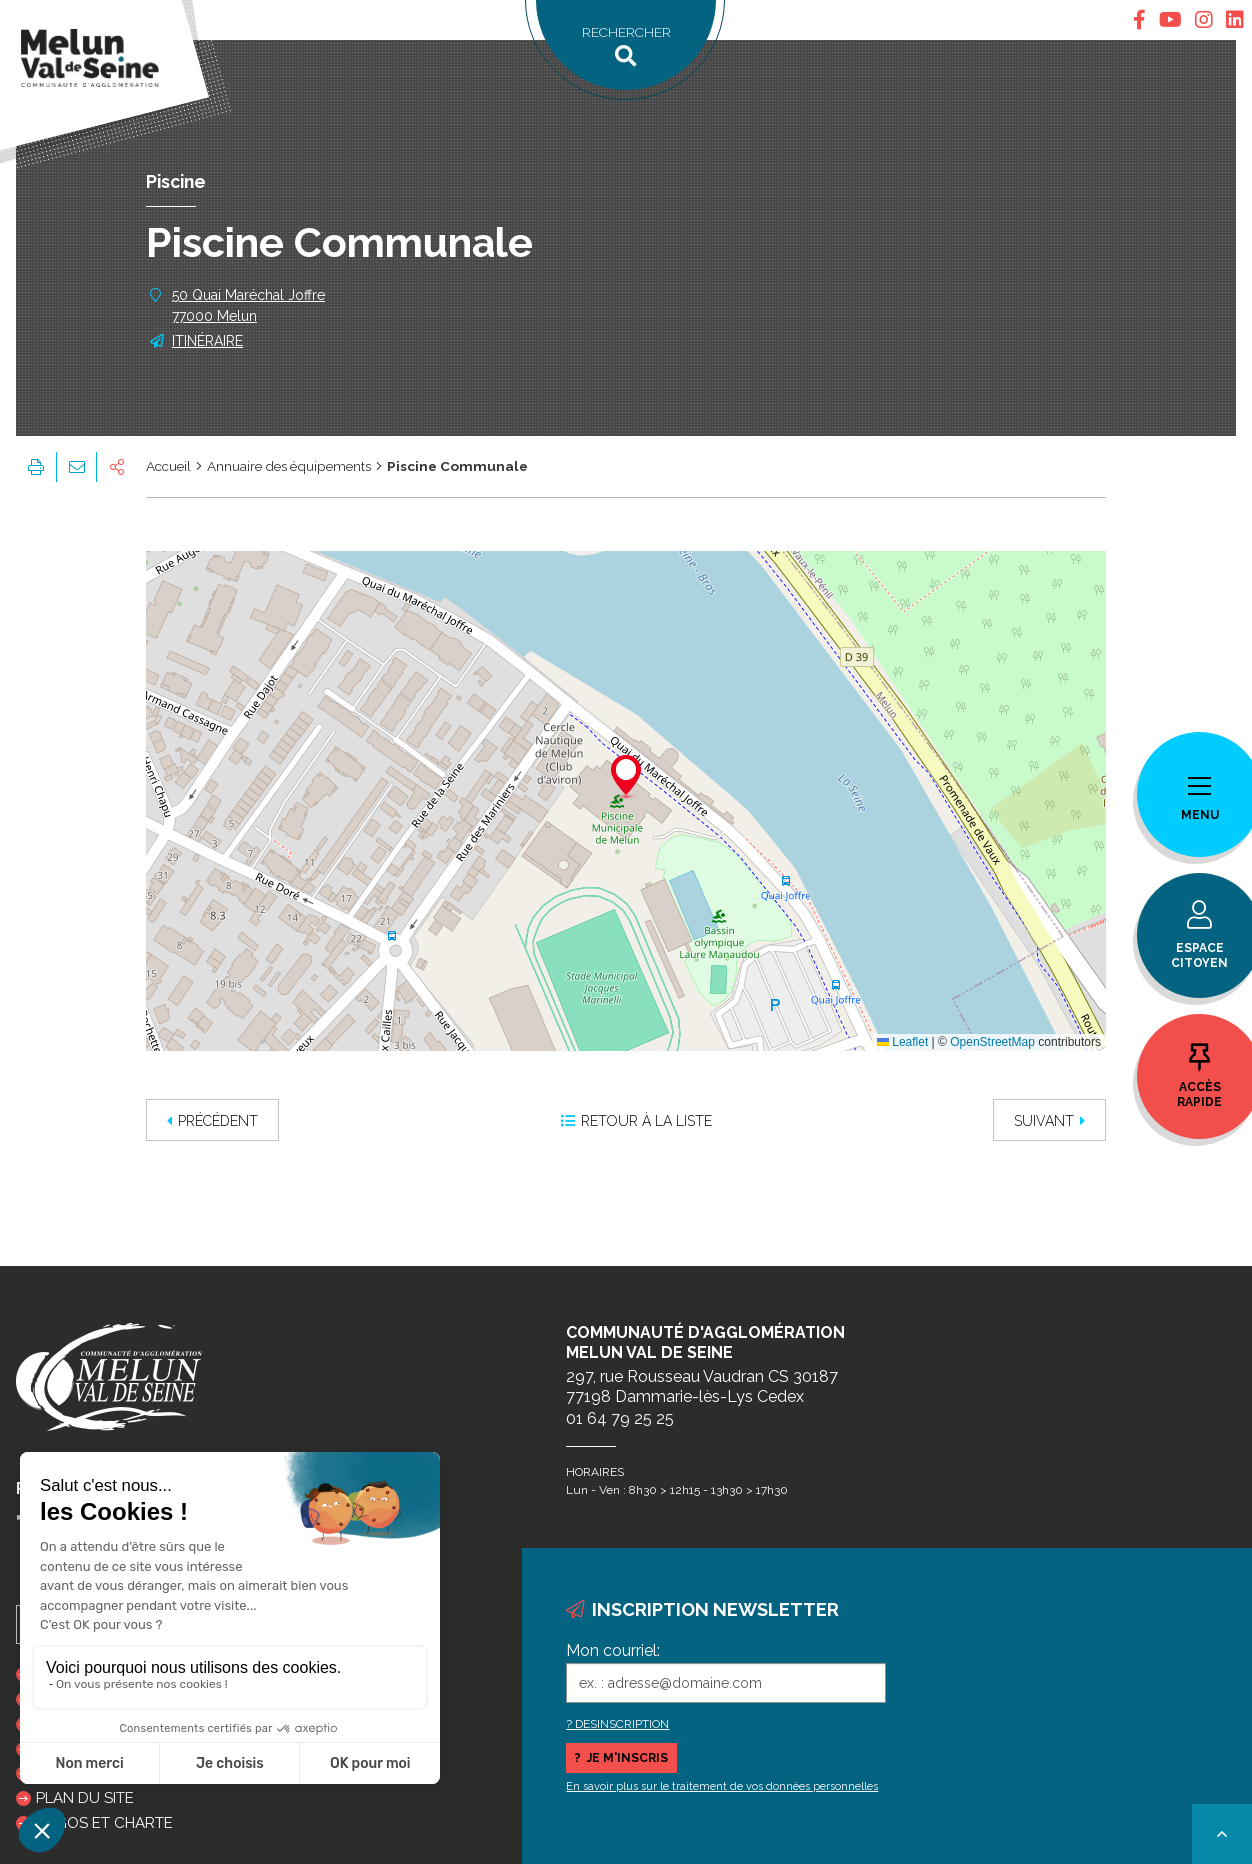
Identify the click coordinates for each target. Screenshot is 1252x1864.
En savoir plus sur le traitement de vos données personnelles (722, 1786)
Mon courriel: (613, 1650)
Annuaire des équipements (289, 466)
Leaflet (902, 1042)
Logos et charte (104, 1823)
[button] (626, 778)
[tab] (1139, 20)
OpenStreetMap (992, 1042)
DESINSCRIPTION (622, 1724)
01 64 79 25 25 (620, 1418)
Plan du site (85, 1798)
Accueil (168, 466)
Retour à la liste (636, 1121)
